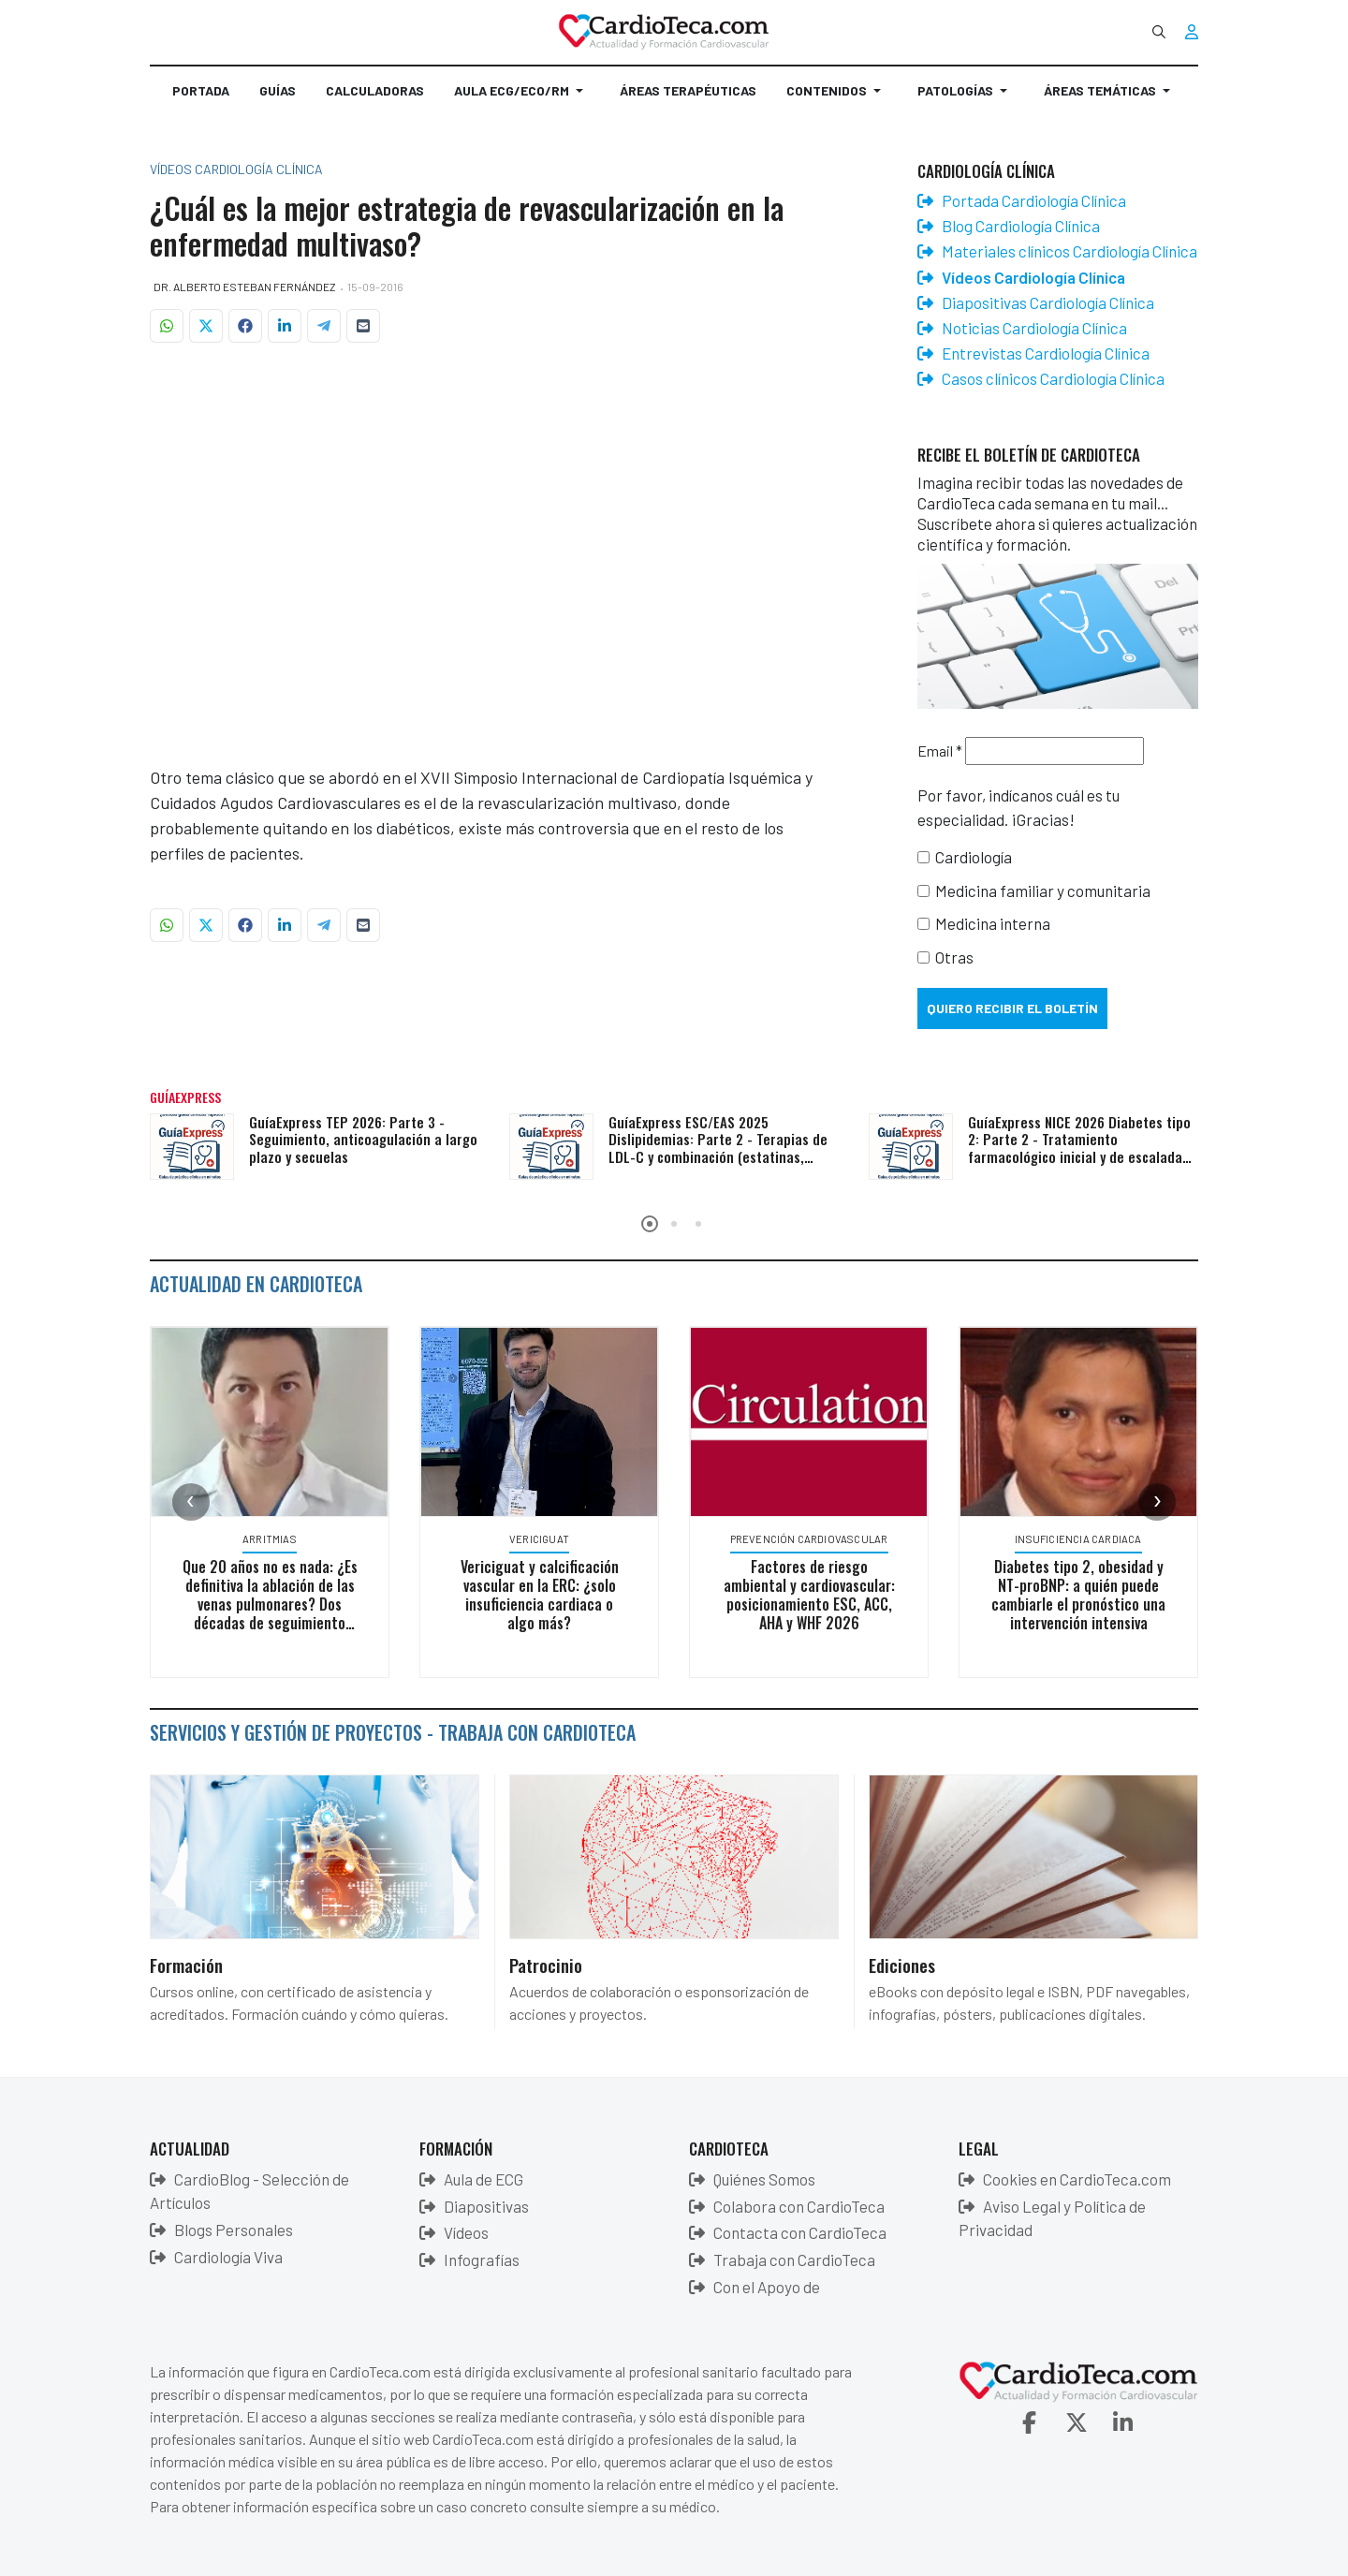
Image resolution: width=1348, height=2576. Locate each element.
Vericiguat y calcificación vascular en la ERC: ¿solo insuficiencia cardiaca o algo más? (546, 1594)
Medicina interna (992, 923)
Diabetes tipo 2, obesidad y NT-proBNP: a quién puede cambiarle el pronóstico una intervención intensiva (1086, 1594)
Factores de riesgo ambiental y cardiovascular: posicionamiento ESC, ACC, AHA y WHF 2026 (815, 1594)
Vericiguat (547, 1539)
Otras (954, 957)
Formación (186, 1964)
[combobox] (1158, 32)
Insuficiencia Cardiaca (1085, 1539)
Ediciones (902, 1964)
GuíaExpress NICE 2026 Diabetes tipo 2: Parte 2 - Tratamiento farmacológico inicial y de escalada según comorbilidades (1079, 1148)
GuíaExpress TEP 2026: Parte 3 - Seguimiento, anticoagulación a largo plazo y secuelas (363, 1139)
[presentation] (191, 1502)
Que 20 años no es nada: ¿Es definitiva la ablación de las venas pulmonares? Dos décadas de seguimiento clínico (276, 1604)
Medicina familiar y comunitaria (1042, 890)
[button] (522, 98)
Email (939, 750)
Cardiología (973, 856)
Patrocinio (545, 1964)
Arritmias (277, 1539)
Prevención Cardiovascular (816, 1539)
